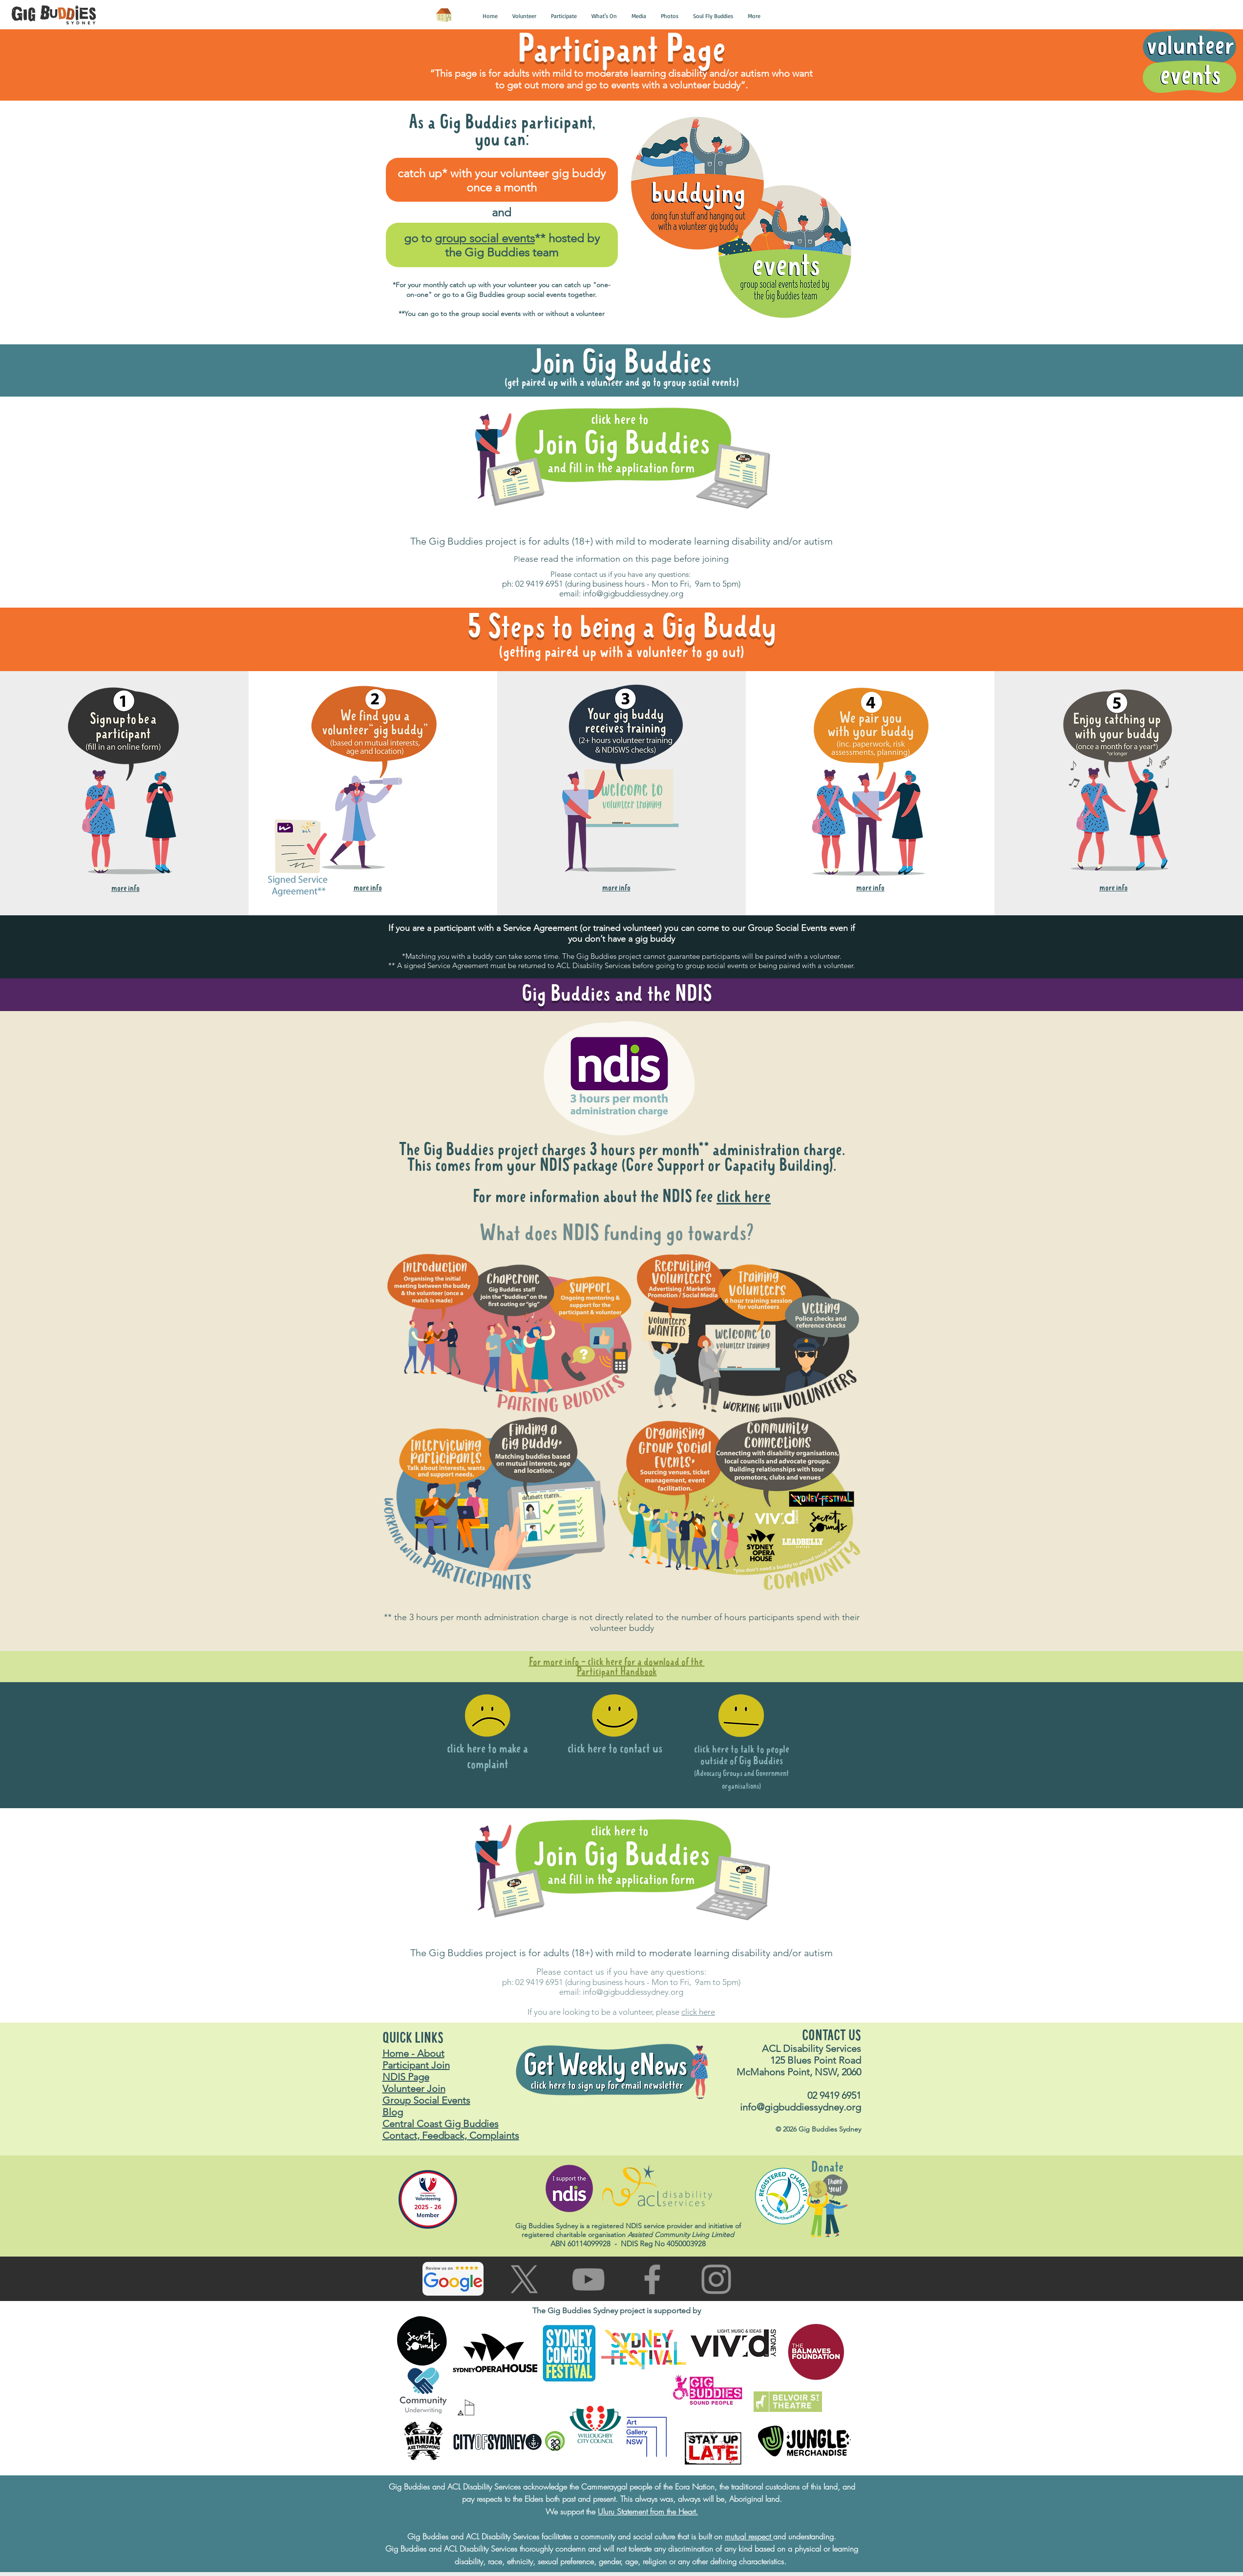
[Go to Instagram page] (716, 2279)
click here (743, 1197)
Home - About (413, 2053)
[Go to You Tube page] (588, 2279)
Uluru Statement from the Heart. (648, 2511)
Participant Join (416, 2065)
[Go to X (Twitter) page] (524, 2279)
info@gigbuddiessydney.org (633, 593)
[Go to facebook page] (652, 2279)
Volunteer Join (413, 2088)
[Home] (444, 15)
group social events (485, 238)
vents (817, 928)
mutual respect (749, 2536)
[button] (490, 16)
